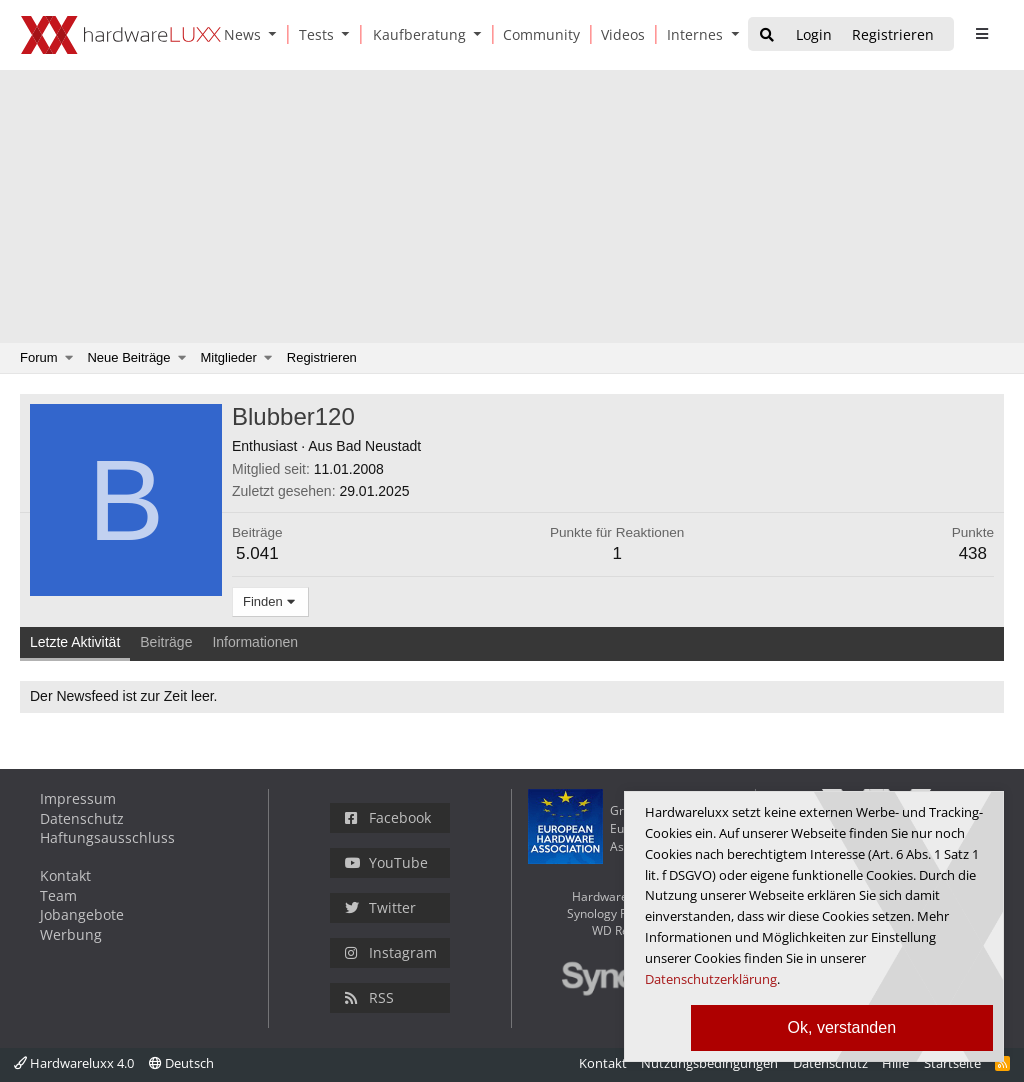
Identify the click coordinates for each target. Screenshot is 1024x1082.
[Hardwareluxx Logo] (121, 35)
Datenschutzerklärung (711, 979)
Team (58, 895)
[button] (277, 34)
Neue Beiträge (128, 357)
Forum (39, 357)
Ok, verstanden (842, 1027)
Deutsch (181, 1063)
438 (973, 553)
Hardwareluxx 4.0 (74, 1063)
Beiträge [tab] (166, 642)
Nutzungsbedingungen (709, 1063)
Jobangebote (82, 914)
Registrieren (322, 357)
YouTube (386, 862)
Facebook (388, 817)
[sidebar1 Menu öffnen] (981, 34)
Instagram (391, 952)
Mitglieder (229, 357)
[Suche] (767, 35)
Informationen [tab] (255, 642)
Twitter (380, 907)
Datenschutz (82, 818)
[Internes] (691, 34)
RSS (369, 997)
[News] (239, 34)
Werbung (71, 934)
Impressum (78, 798)
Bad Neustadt (378, 446)
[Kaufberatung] (416, 34)
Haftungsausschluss (107, 837)
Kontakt (65, 875)
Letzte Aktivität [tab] (75, 642)
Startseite (952, 1063)
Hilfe (895, 1063)
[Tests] (313, 34)
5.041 (257, 553)
